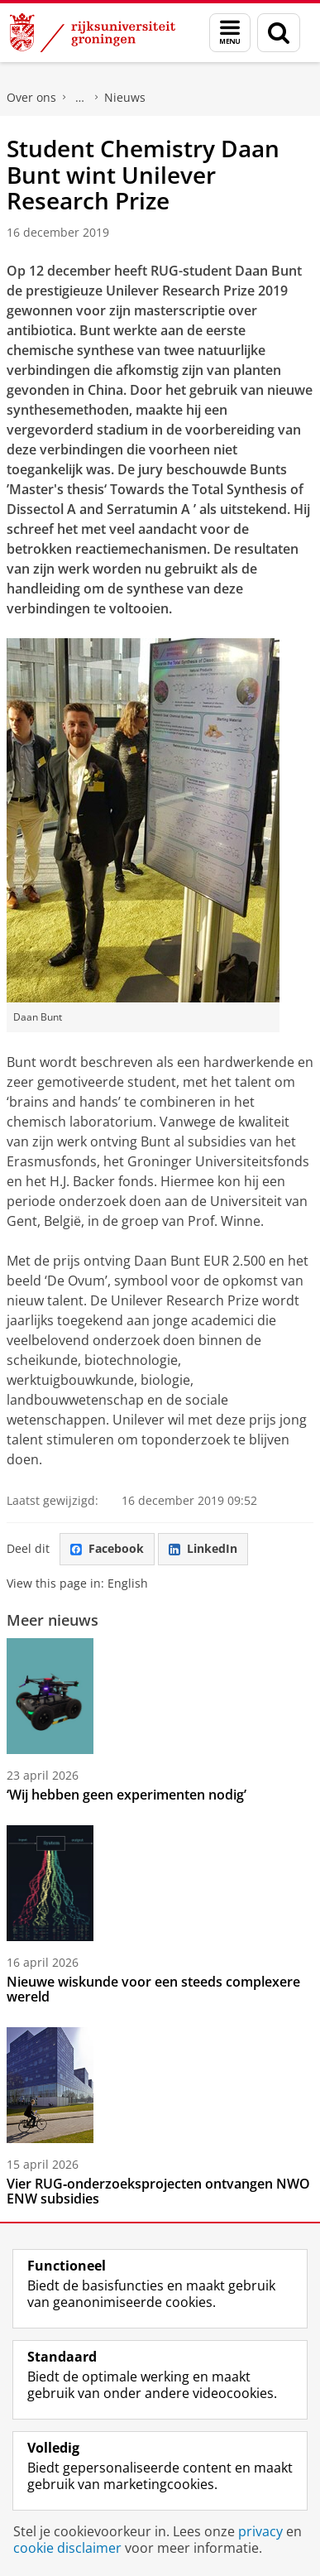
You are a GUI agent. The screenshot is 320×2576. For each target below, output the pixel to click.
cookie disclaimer (67, 2548)
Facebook (107, 1548)
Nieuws (125, 97)
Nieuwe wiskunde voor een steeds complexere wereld (153, 1989)
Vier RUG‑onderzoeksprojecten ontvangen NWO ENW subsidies (158, 2191)
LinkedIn (203, 1548)
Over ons (31, 97)
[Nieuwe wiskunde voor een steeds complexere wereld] (160, 1883)
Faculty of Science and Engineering (80, 97)
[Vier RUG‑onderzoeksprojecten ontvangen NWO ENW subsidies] (160, 2085)
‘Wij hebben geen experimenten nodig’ (126, 1794)
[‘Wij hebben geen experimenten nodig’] (160, 1696)
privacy (260, 2531)
